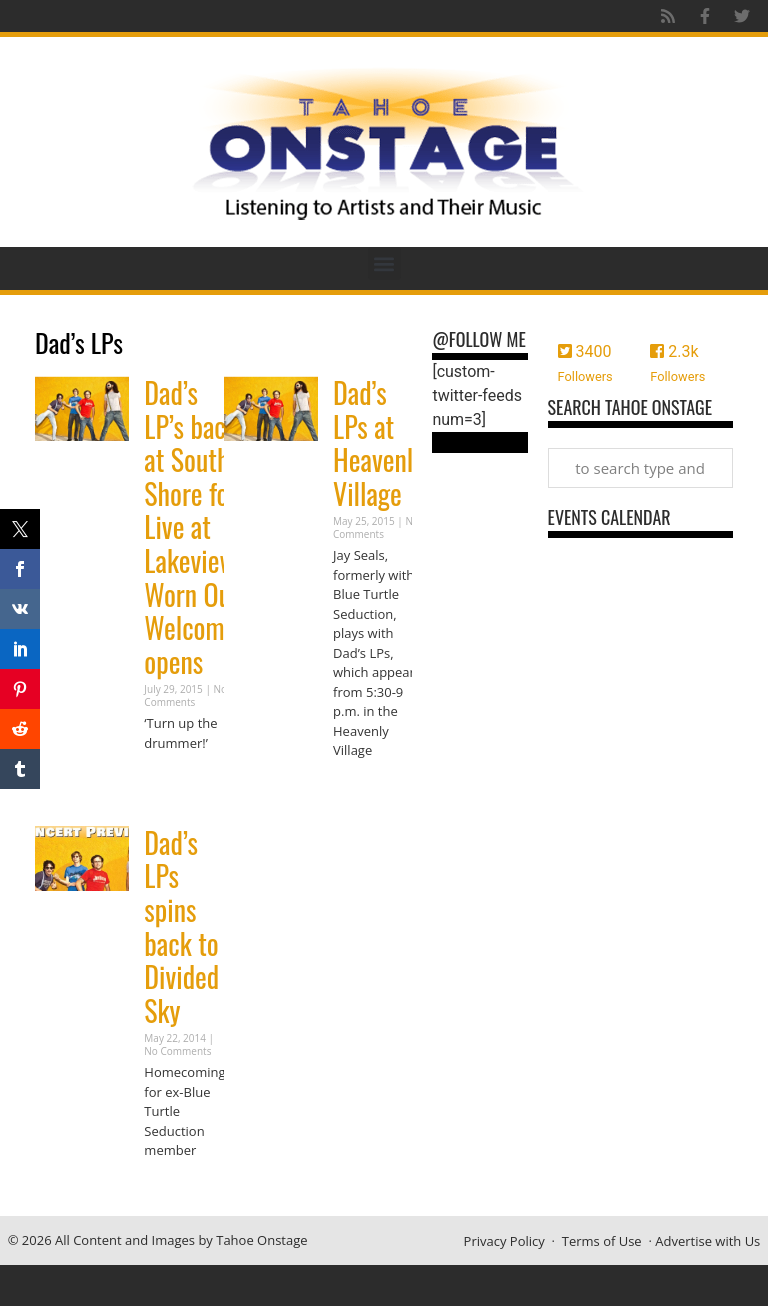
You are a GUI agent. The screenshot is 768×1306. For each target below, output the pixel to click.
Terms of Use (602, 1241)
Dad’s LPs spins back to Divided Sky (181, 926)
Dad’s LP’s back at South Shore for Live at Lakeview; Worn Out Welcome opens (193, 527)
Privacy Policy (504, 1241)
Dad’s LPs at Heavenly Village (378, 443)
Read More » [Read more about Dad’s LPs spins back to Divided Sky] (179, 1189)
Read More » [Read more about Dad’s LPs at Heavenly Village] (368, 789)
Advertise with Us (707, 1241)
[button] (384, 263)
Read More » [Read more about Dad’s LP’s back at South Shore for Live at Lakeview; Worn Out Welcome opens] (179, 781)
